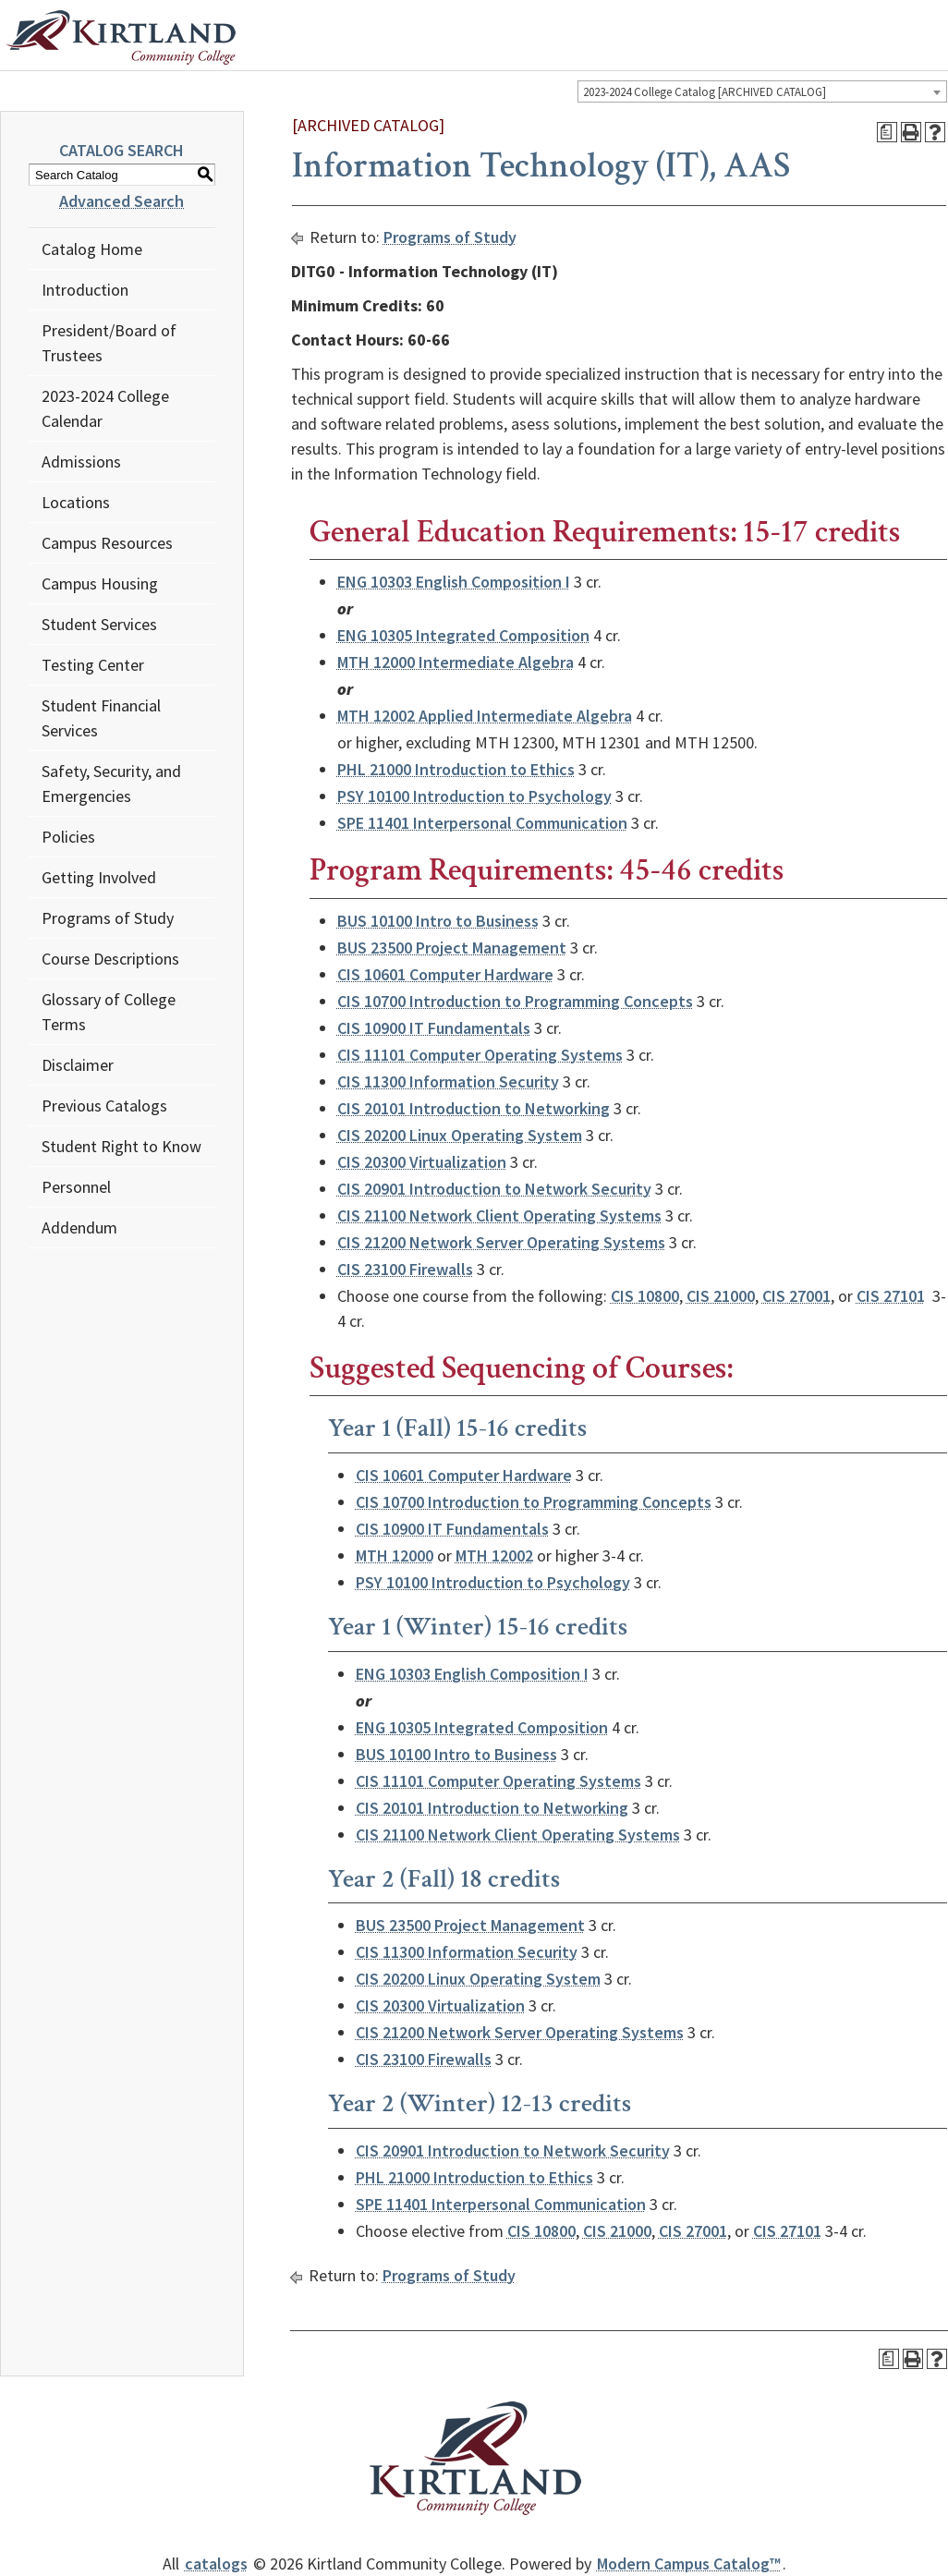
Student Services (99, 624)
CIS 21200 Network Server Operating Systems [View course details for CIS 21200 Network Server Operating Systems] (501, 1242)
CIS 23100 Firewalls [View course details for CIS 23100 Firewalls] (405, 1269)
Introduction (85, 289)
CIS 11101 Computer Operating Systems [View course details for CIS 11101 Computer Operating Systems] (480, 1054)
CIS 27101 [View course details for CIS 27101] (891, 1295)
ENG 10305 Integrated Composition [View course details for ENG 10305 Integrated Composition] (463, 635)
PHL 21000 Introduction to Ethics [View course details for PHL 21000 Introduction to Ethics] (456, 769)
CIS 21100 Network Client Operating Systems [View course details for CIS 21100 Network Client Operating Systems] (499, 1215)
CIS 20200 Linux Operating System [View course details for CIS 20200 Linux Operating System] (459, 1135)
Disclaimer (78, 1064)
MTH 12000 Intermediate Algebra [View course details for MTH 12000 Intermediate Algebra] (455, 662)
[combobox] (762, 91)
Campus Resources (107, 542)
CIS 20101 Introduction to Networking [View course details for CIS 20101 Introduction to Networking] (473, 1108)
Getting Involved (99, 877)
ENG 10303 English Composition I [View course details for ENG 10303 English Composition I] (453, 581)
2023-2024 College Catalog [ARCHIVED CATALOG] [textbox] (704, 92)
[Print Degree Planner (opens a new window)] (887, 132)
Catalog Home (92, 249)
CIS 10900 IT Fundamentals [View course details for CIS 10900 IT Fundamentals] (433, 1028)
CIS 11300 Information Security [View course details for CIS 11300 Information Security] (448, 1081)
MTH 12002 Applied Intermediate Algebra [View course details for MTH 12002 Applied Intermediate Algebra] (484, 715)
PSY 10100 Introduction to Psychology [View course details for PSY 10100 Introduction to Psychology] (474, 796)
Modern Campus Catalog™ (689, 2563)
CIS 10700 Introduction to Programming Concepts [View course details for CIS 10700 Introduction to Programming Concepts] (515, 1001)
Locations (76, 502)
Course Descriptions (110, 958)
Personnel (76, 1186)
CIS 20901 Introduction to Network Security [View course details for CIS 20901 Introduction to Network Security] (494, 1188)
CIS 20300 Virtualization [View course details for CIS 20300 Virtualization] (421, 1162)
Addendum (79, 1227)
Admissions (81, 461)
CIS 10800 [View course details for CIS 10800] (645, 1295)
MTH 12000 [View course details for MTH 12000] (394, 1555)
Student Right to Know (121, 1146)
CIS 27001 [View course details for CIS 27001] (796, 1295)
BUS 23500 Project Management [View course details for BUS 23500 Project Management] (451, 947)
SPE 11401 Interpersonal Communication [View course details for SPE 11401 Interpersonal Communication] (482, 822)
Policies (68, 836)
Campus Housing (100, 583)
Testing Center (93, 664)
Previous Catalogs (104, 1105)
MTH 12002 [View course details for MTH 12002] (494, 1555)
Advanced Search (121, 201)
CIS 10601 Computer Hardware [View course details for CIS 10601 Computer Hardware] (445, 974)
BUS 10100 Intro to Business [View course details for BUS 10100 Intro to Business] (438, 920)
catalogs (216, 2563)
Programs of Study (108, 918)
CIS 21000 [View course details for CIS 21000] (721, 1295)
